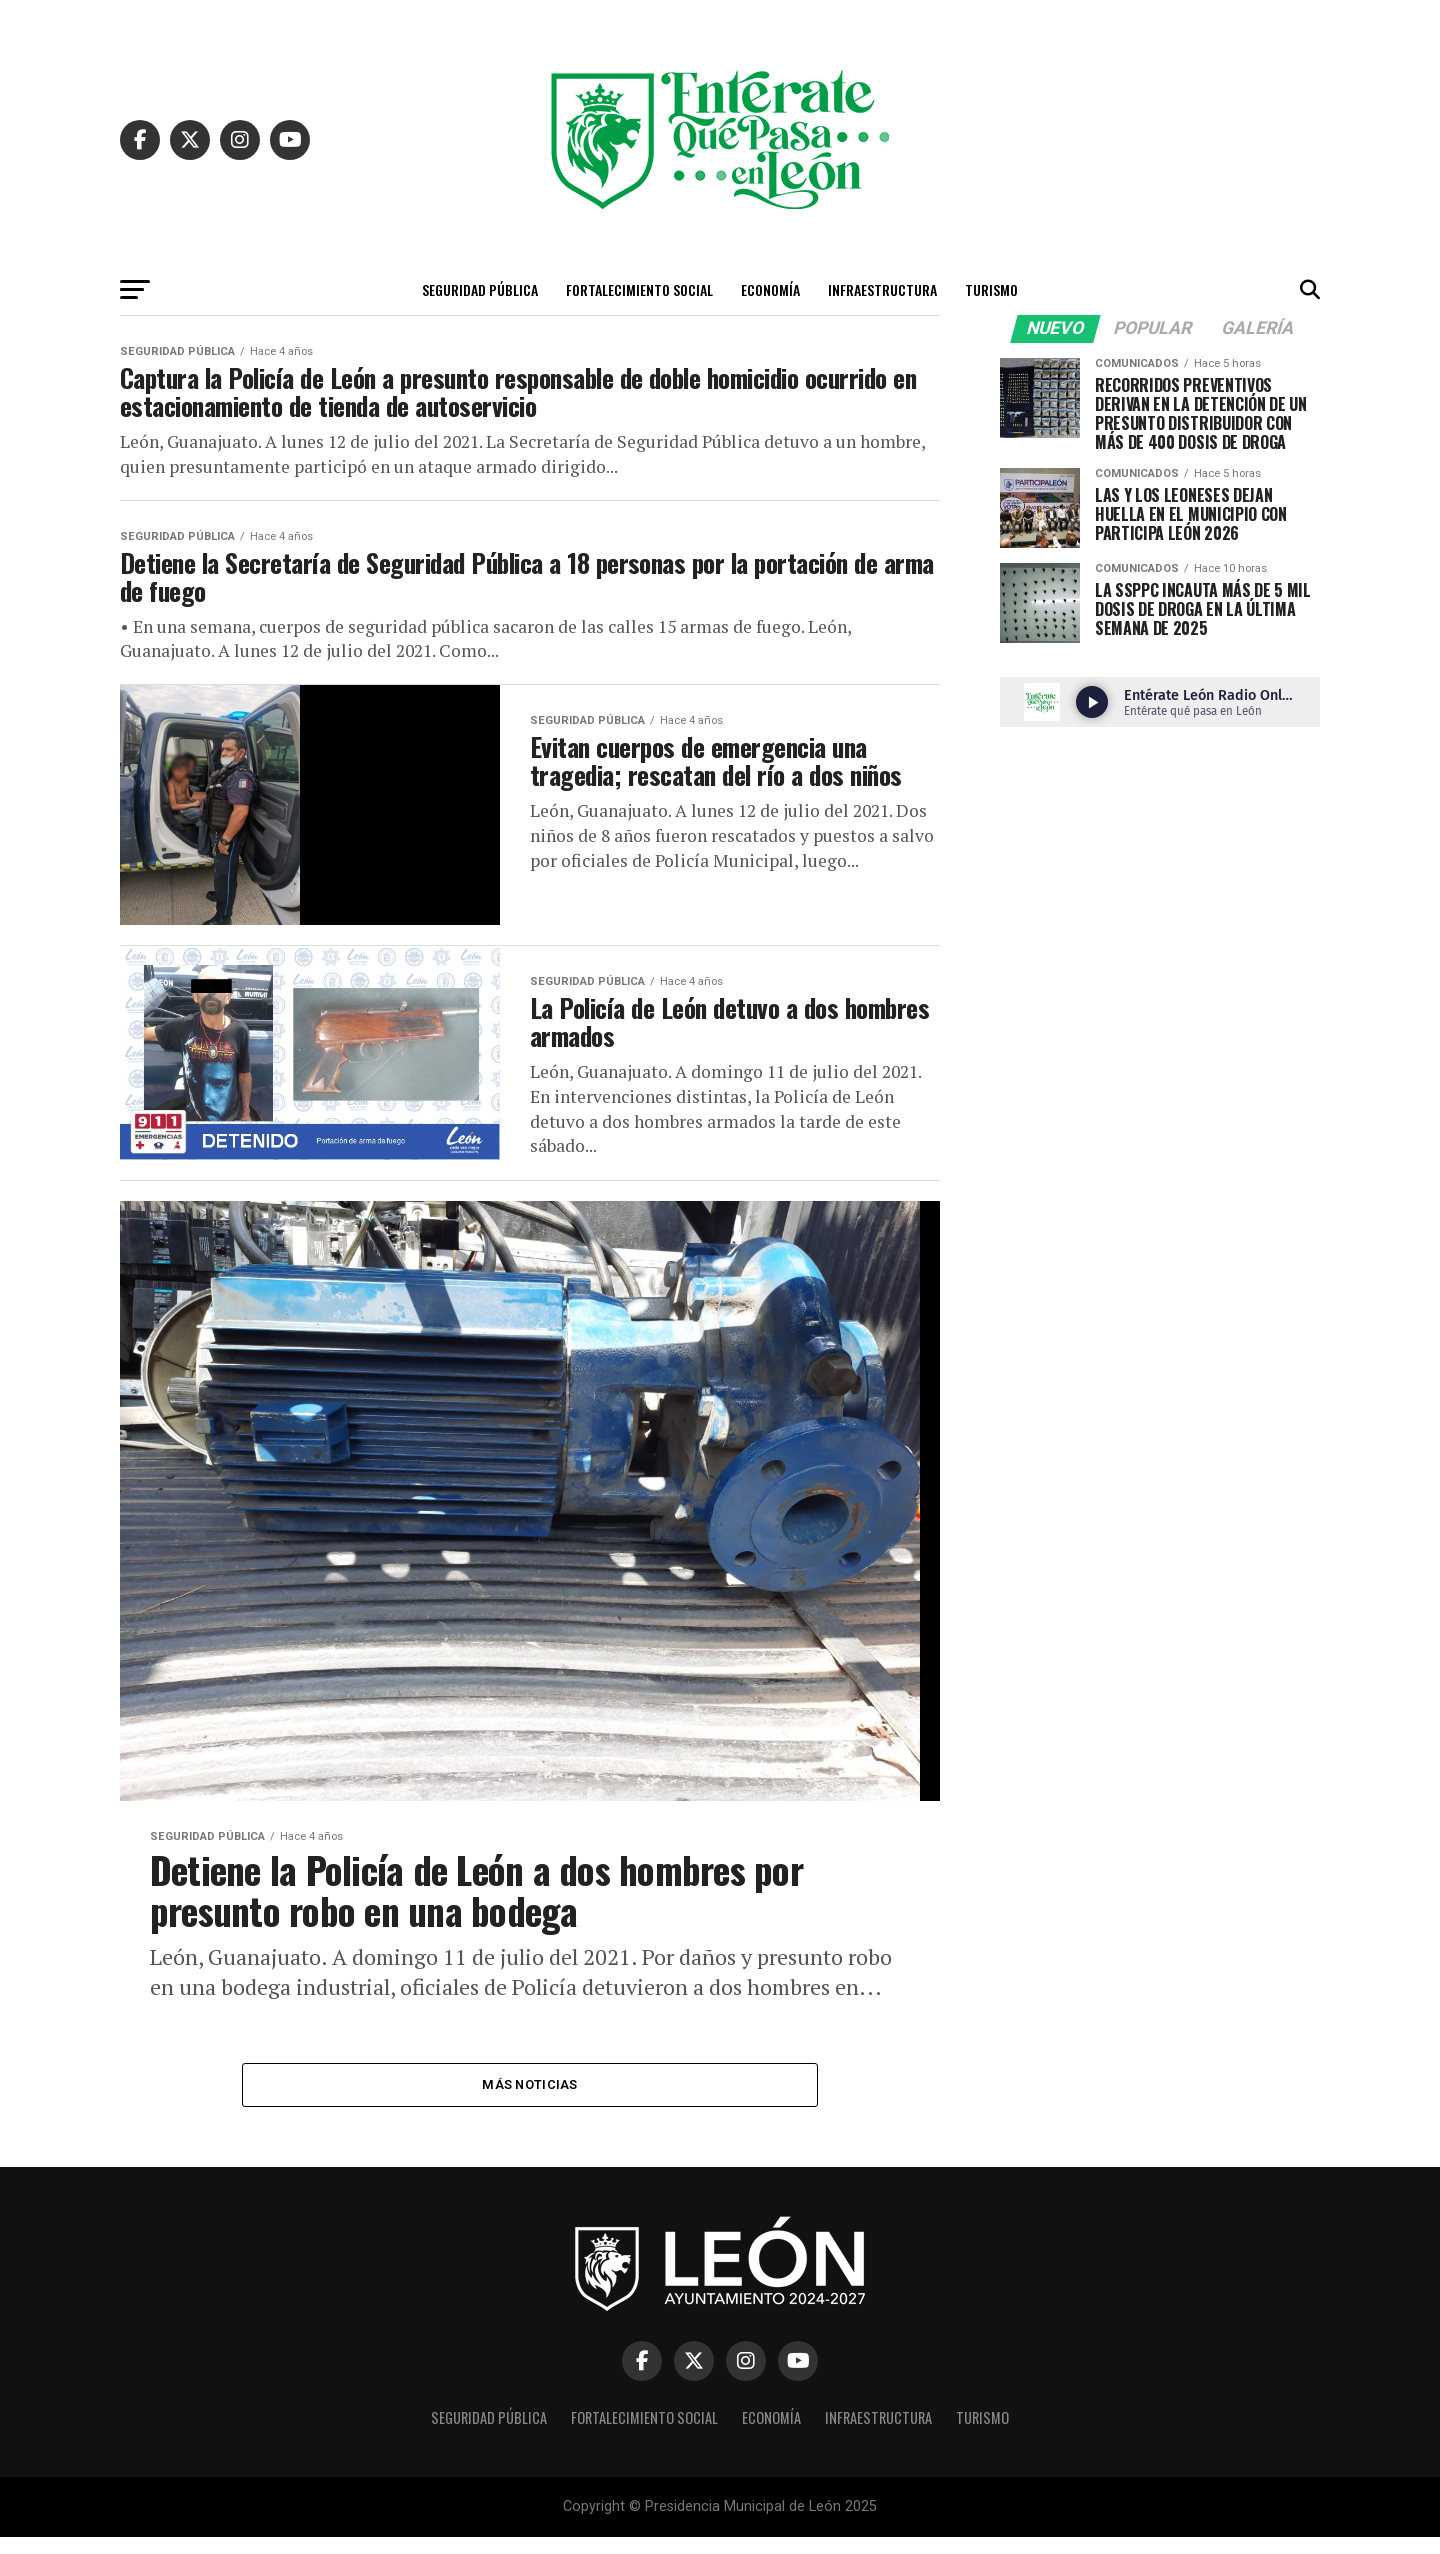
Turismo (991, 289)
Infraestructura (882, 289)
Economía (770, 289)
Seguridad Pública (480, 289)
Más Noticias (529, 2100)
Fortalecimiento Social (639, 289)
